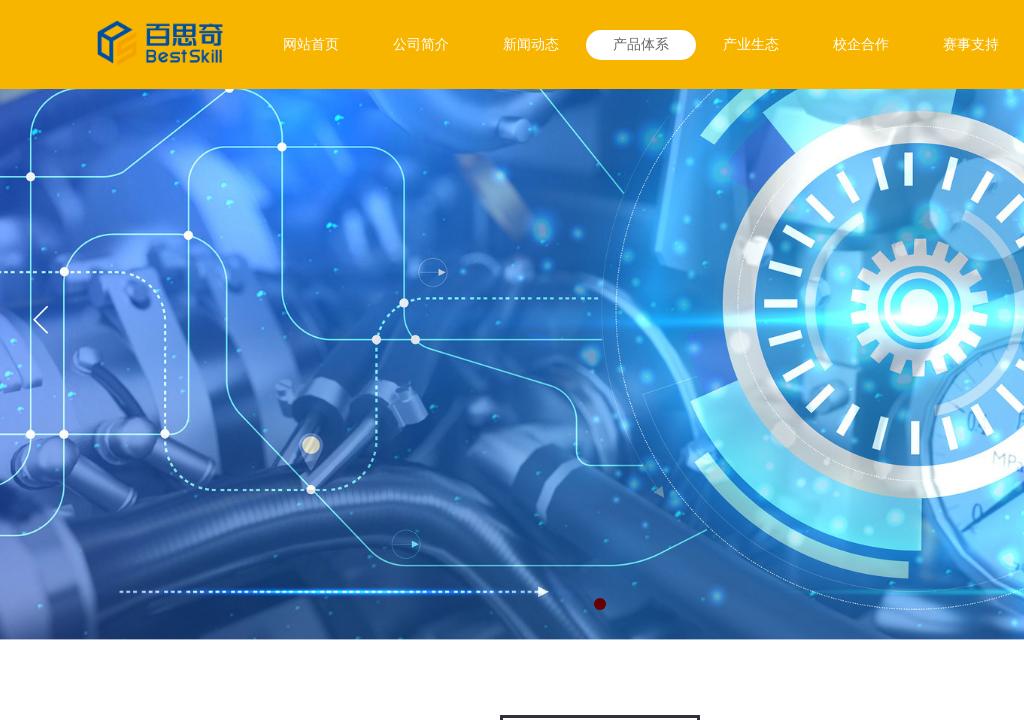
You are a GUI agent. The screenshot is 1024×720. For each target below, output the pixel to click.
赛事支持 (971, 44)
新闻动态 (531, 44)
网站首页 (311, 44)
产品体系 (641, 44)
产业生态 (751, 44)
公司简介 (421, 44)
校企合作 (861, 44)
